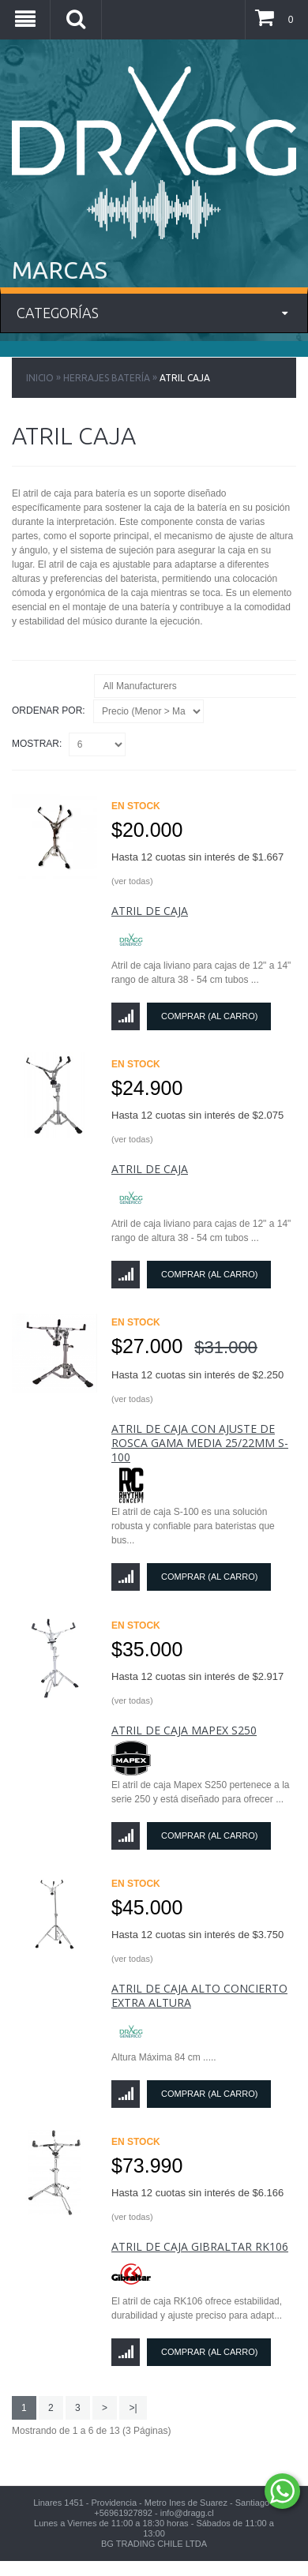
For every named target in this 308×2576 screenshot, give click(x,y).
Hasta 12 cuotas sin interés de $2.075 (197, 1126)
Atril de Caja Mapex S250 (184, 1730)
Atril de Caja (149, 910)
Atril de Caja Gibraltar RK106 (199, 2246)
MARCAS (59, 270)
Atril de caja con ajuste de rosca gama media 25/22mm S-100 (199, 1442)
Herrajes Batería (106, 378)
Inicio (40, 378)
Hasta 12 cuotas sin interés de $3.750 (197, 1946)
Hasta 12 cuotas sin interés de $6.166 (197, 2204)
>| (133, 2407)
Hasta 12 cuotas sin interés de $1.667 (197, 868)
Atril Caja (185, 378)
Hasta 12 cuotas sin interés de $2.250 (197, 1386)
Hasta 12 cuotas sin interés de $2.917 (197, 1687)
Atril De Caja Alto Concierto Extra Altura (199, 1995)
